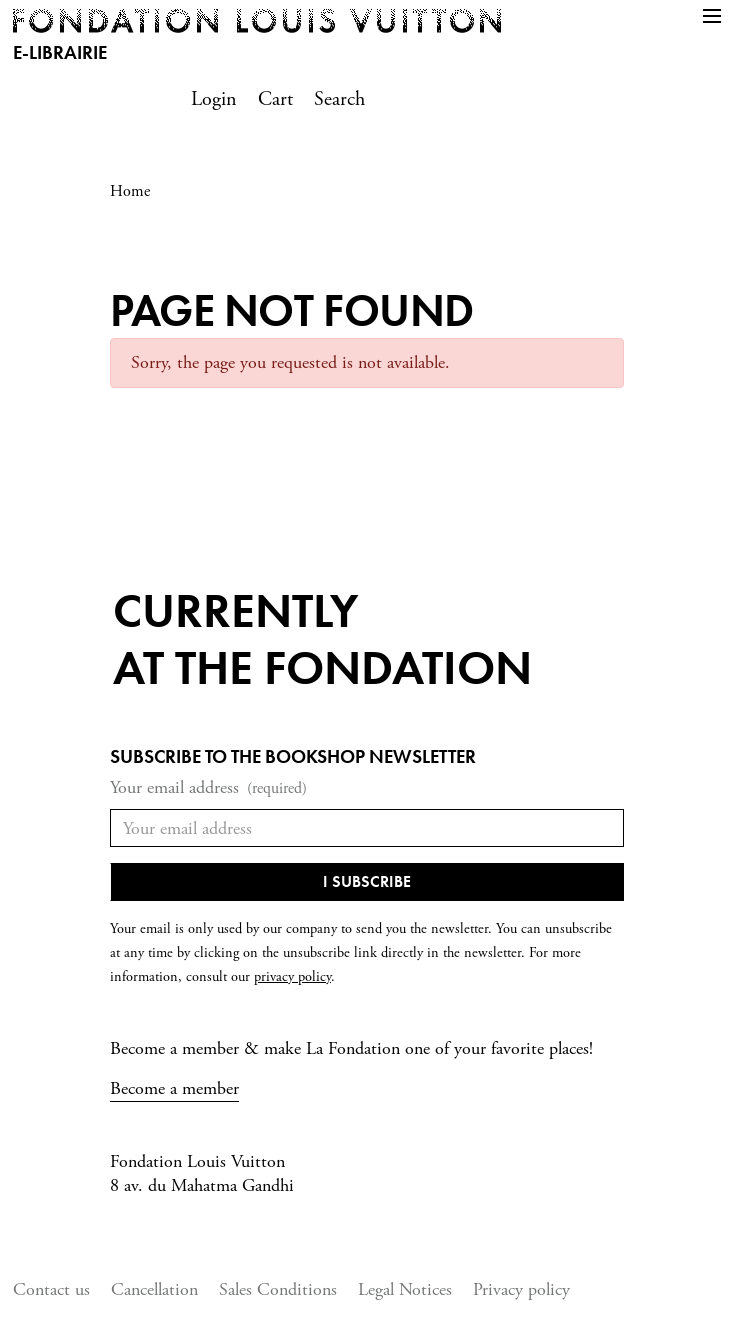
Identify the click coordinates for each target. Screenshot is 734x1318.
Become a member (174, 1088)
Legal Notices (405, 1289)
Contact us (51, 1289)
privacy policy (292, 977)
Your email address (208, 788)
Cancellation (154, 1289)
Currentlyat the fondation (322, 639)
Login (214, 99)
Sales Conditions (278, 1289)
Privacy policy (521, 1289)
